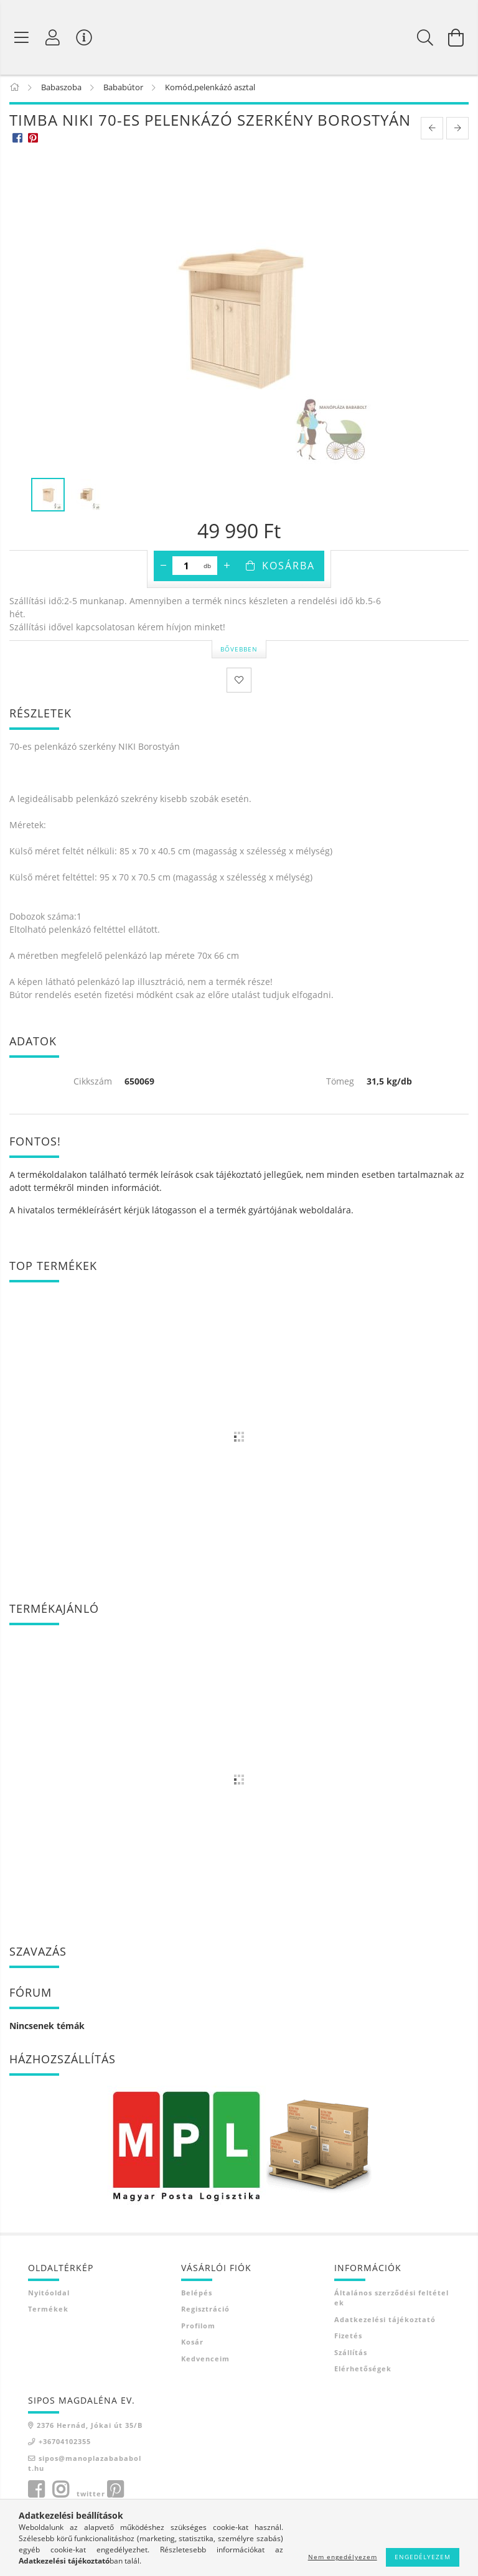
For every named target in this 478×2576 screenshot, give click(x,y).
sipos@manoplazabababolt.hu (84, 2465)
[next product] (457, 130)
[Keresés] (425, 37)
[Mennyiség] (186, 568)
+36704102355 (65, 2443)
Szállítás (350, 2354)
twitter (91, 2495)
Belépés (196, 2294)
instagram (60, 2491)
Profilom (198, 2327)
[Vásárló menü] (84, 37)
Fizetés (348, 2338)
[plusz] (226, 568)
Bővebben (239, 650)
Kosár (192, 2344)
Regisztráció (205, 2311)
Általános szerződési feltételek (391, 2300)
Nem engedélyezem (342, 2556)
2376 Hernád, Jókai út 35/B (90, 2427)
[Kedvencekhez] (239, 682)
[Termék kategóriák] (21, 37)
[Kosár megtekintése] (456, 37)
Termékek (48, 2311)
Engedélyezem (423, 2556)
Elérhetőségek (362, 2371)
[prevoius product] (432, 130)
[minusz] (163, 568)
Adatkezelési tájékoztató (385, 2321)
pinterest (115, 2491)
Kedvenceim (205, 2360)
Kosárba (288, 568)
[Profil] (52, 37)
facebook (36, 2491)
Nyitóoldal (49, 2294)
